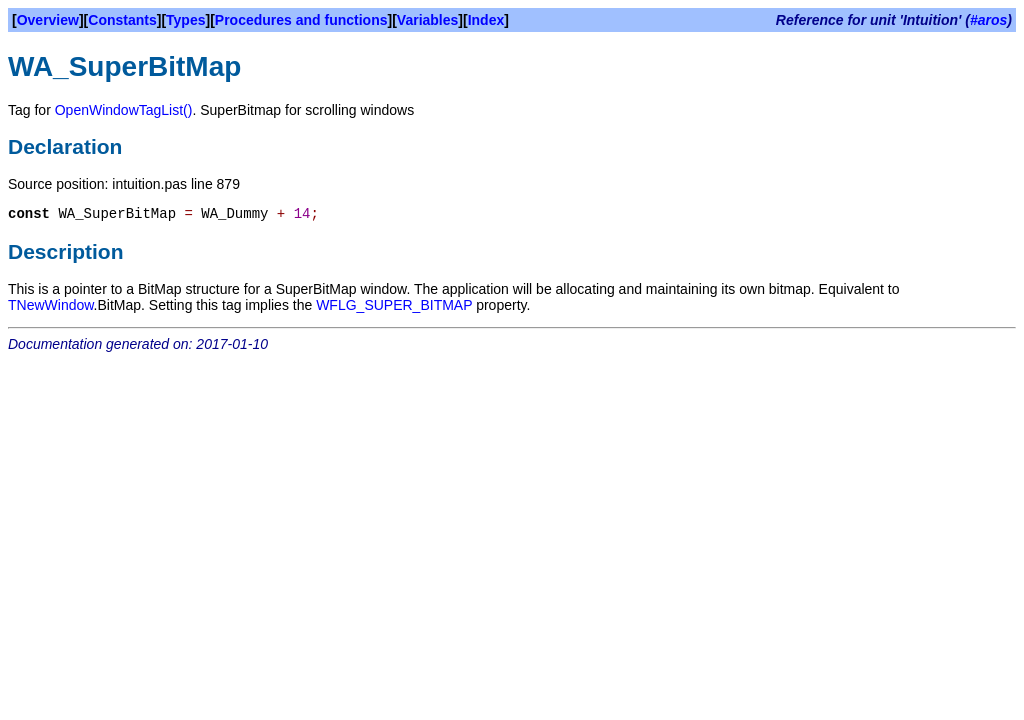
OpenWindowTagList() (124, 110)
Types (185, 20)
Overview (48, 20)
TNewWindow (51, 305)
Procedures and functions (301, 20)
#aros (988, 20)
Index (486, 20)
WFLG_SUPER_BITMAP (394, 305)
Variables (428, 20)
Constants (122, 20)
